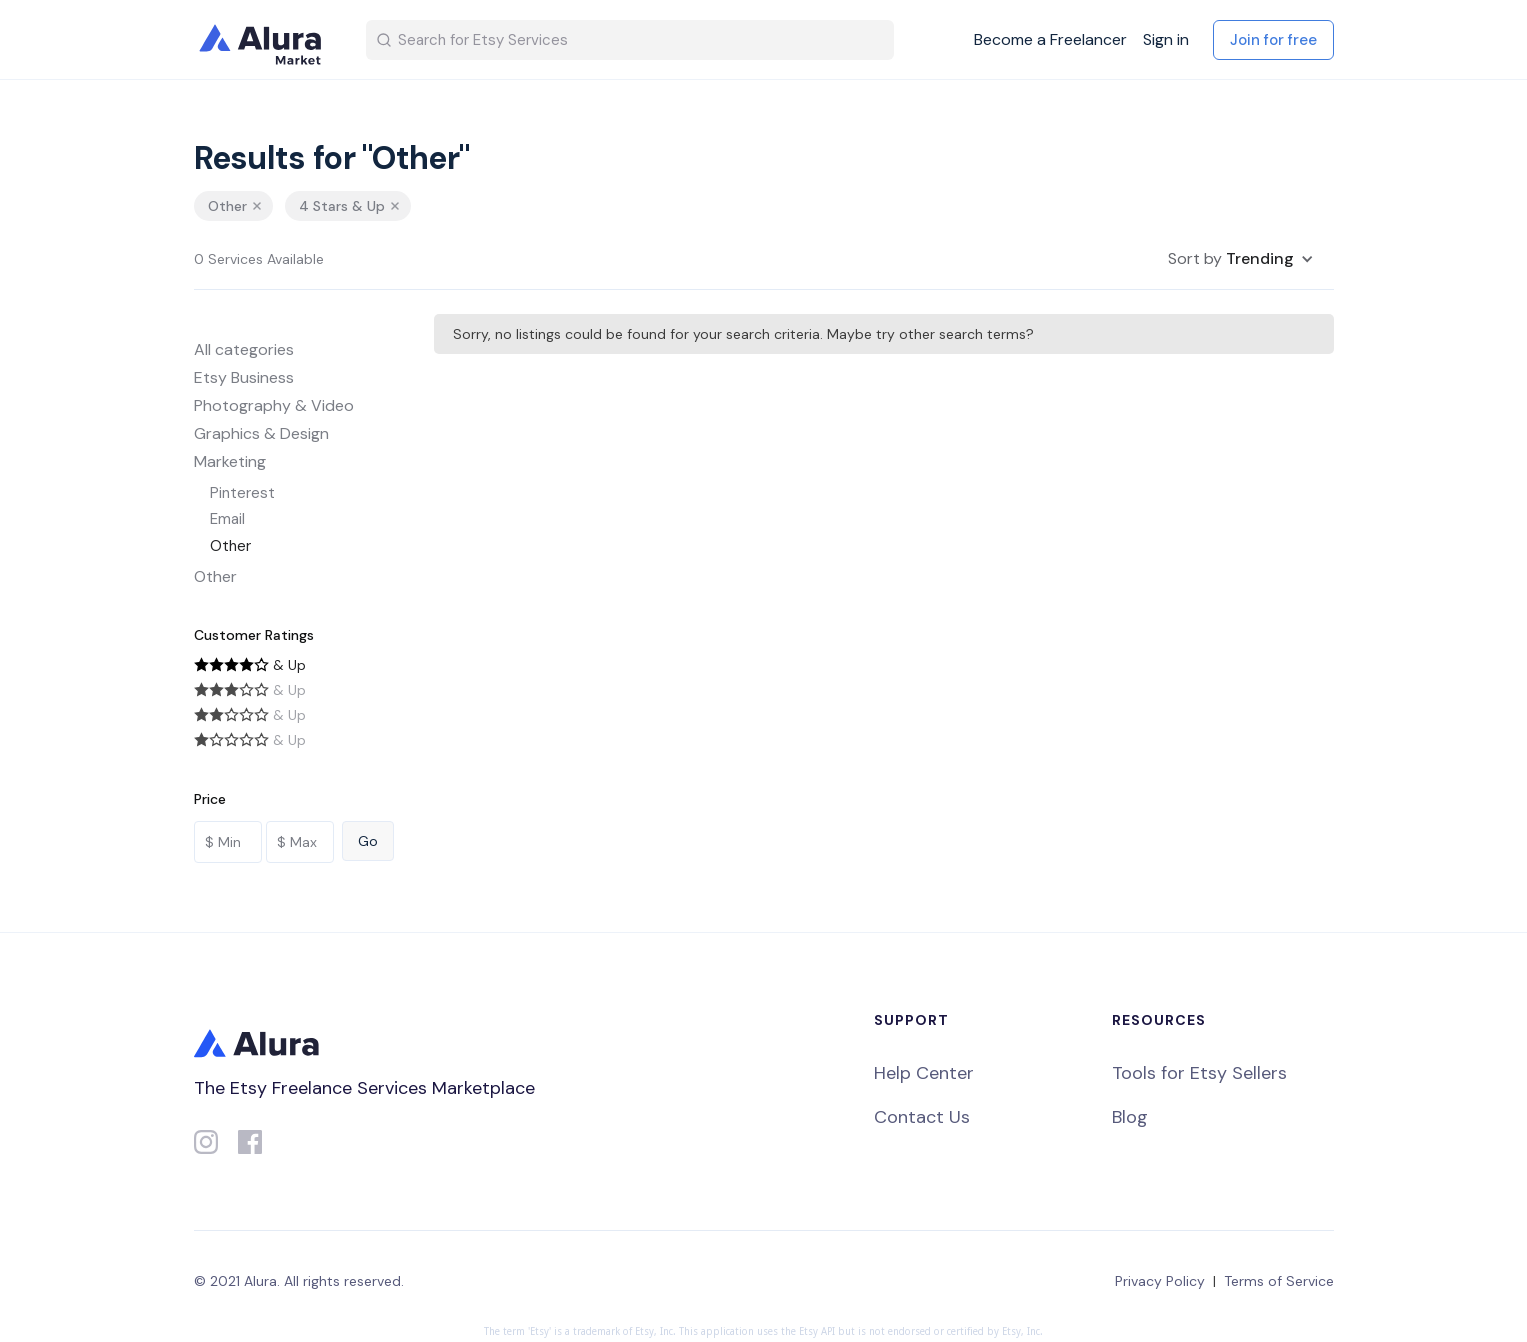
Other (230, 546)
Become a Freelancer (1050, 40)
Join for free (1273, 40)
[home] (264, 40)
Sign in (1166, 40)
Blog (1130, 1117)
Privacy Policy (1160, 1281)
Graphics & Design (261, 433)
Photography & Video (274, 405)
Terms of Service (1279, 1281)
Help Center (924, 1073)
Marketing (230, 461)
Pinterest (242, 493)
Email (227, 519)
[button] (1241, 259)
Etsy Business (244, 377)
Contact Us (922, 1117)
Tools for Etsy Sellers (1199, 1073)
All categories (244, 349)
